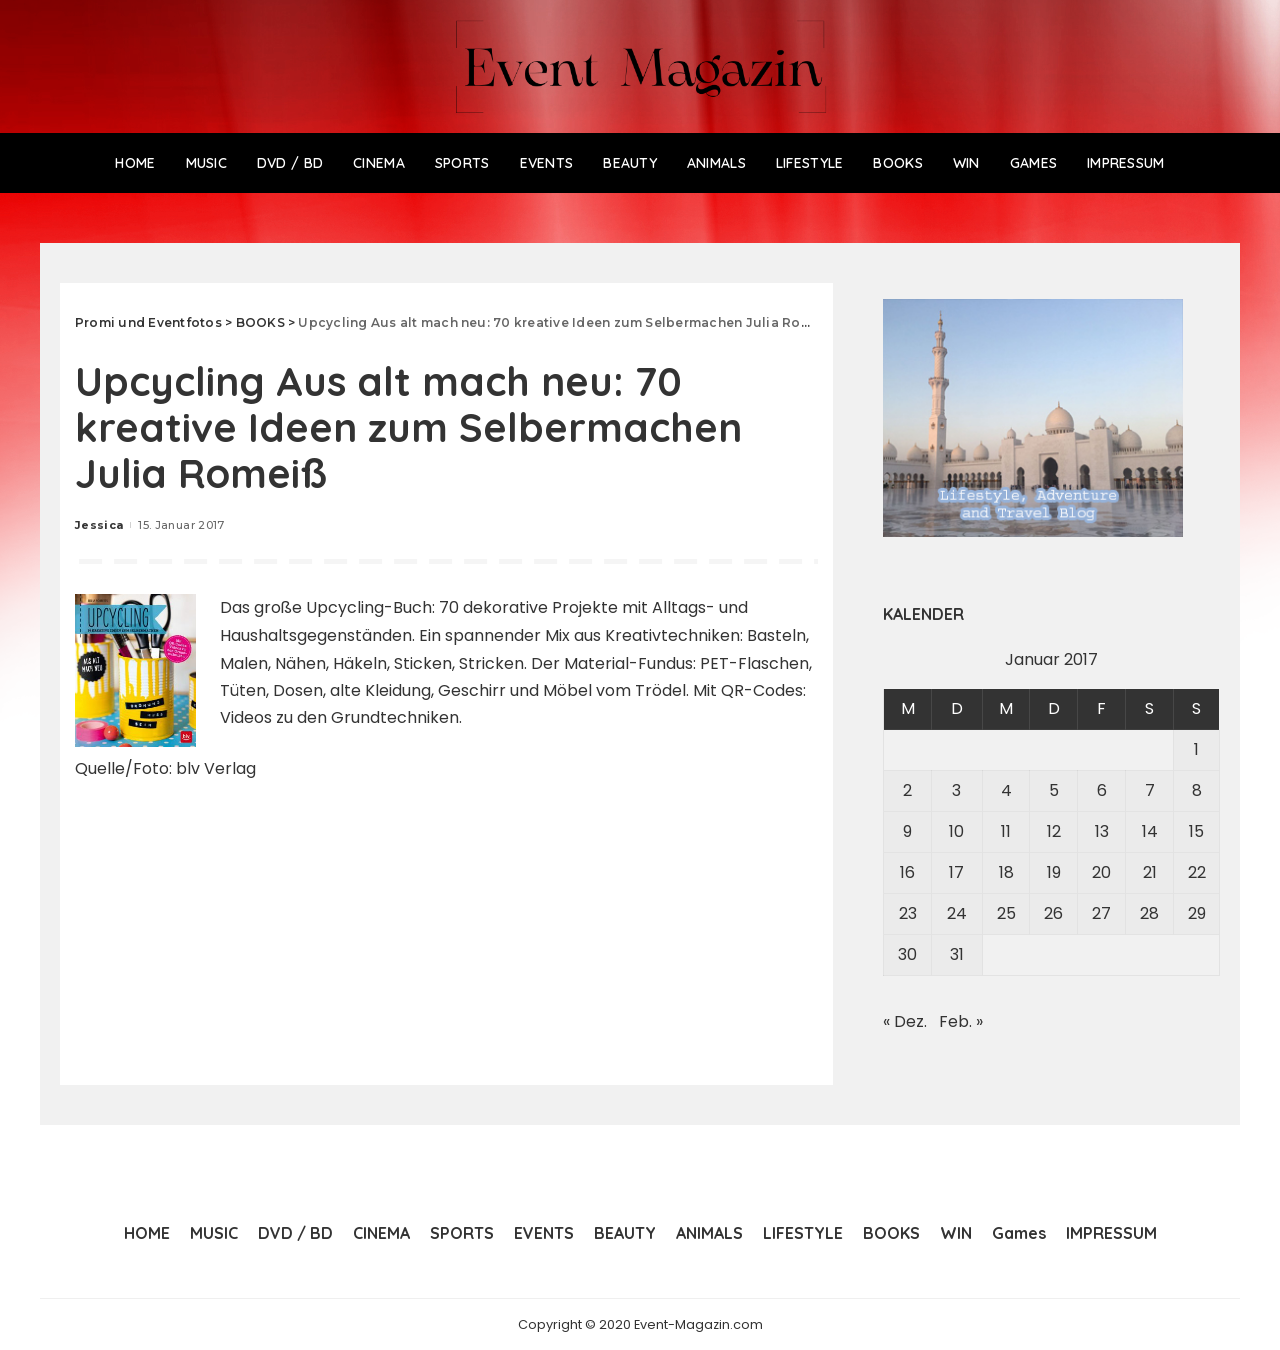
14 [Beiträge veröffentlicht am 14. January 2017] (1150, 831)
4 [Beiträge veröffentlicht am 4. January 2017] (1006, 790)
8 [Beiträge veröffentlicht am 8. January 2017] (1197, 790)
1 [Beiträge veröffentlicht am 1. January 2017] (1196, 749)
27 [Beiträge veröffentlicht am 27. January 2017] (1101, 913)
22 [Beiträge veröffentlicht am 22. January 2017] (1197, 872)
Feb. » (961, 1021)
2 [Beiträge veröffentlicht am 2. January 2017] (907, 790)
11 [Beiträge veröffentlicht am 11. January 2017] (1006, 831)
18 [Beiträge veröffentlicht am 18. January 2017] (1006, 872)
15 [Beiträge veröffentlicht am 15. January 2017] (1196, 831)
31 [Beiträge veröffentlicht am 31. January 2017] (957, 954)
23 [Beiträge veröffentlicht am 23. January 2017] (908, 913)
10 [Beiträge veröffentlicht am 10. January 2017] (956, 831)
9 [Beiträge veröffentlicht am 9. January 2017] (907, 831)
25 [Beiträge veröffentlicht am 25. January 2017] (1006, 913)
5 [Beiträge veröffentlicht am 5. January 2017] (1054, 790)
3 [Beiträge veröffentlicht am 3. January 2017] (956, 790)
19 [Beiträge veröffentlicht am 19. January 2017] (1054, 872)
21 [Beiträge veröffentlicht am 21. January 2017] (1150, 872)
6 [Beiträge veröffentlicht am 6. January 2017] (1102, 790)
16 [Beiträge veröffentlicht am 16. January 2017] (907, 872)
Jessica (99, 525)
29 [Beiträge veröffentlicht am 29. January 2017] (1197, 913)
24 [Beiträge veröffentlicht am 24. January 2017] (957, 913)
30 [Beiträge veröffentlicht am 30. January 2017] (907, 954)
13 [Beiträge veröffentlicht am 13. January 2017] (1102, 831)
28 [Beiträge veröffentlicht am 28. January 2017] (1149, 913)
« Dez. (905, 1021)
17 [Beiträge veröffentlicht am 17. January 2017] (956, 872)
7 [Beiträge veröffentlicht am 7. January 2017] (1150, 790)
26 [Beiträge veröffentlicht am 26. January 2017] (1053, 913)
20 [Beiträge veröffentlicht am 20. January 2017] (1101, 872)
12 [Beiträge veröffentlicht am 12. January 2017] (1054, 831)
